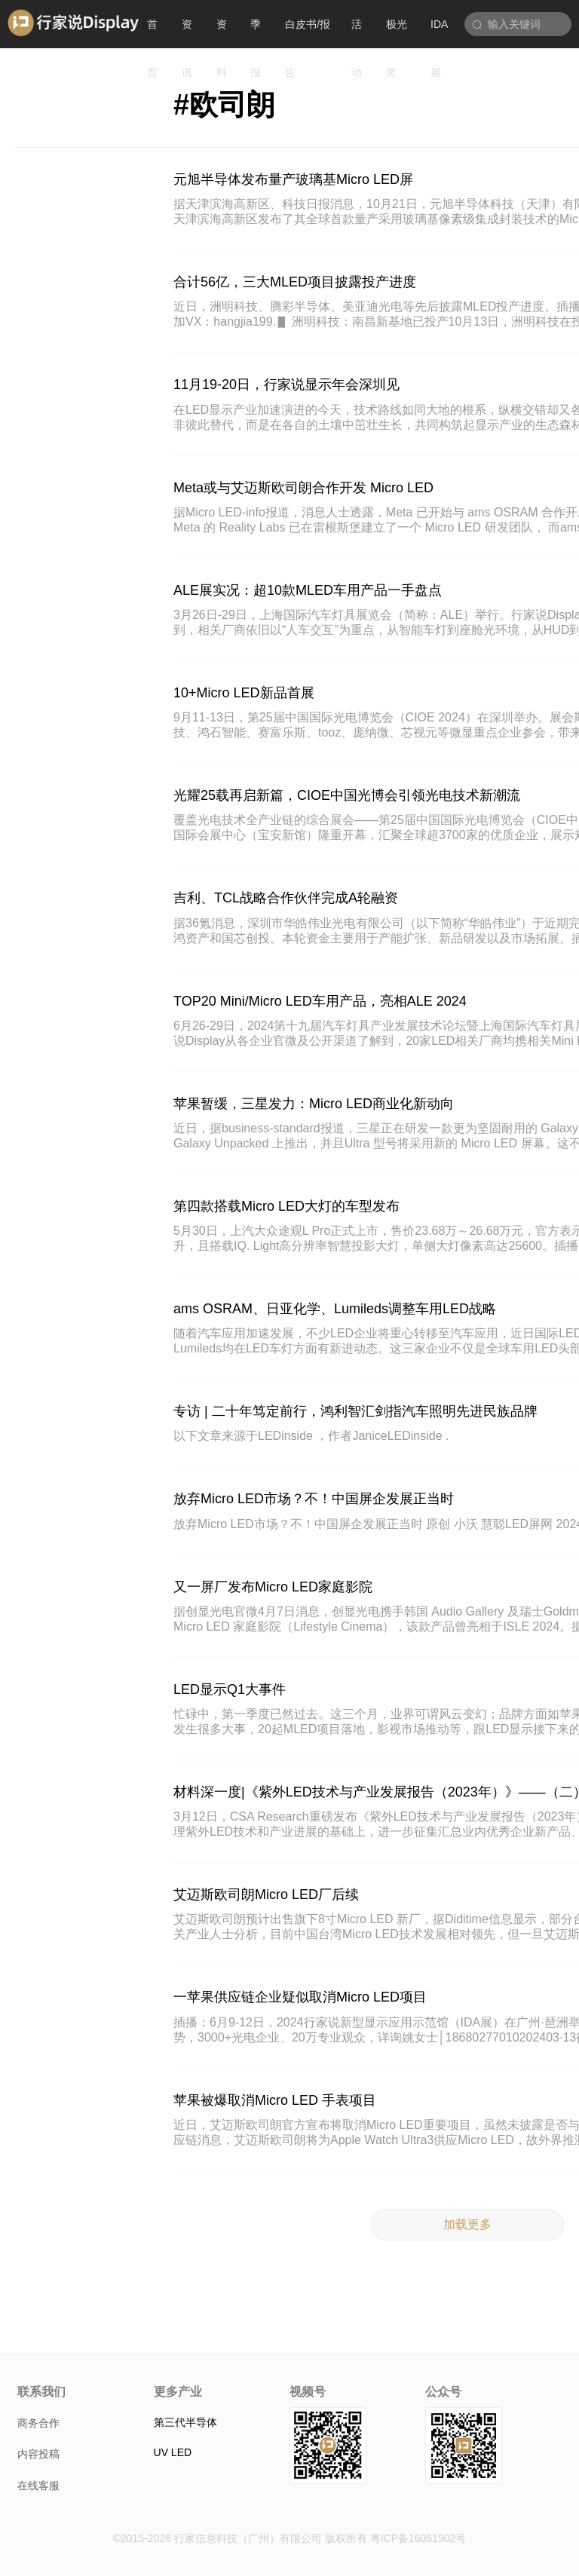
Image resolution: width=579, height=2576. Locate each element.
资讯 (187, 33)
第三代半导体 (185, 2422)
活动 (356, 33)
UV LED (173, 2452)
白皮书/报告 (307, 33)
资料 (221, 33)
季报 (255, 33)
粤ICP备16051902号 (418, 2538)
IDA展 (439, 33)
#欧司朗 (224, 105)
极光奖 (396, 33)
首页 (152, 33)
